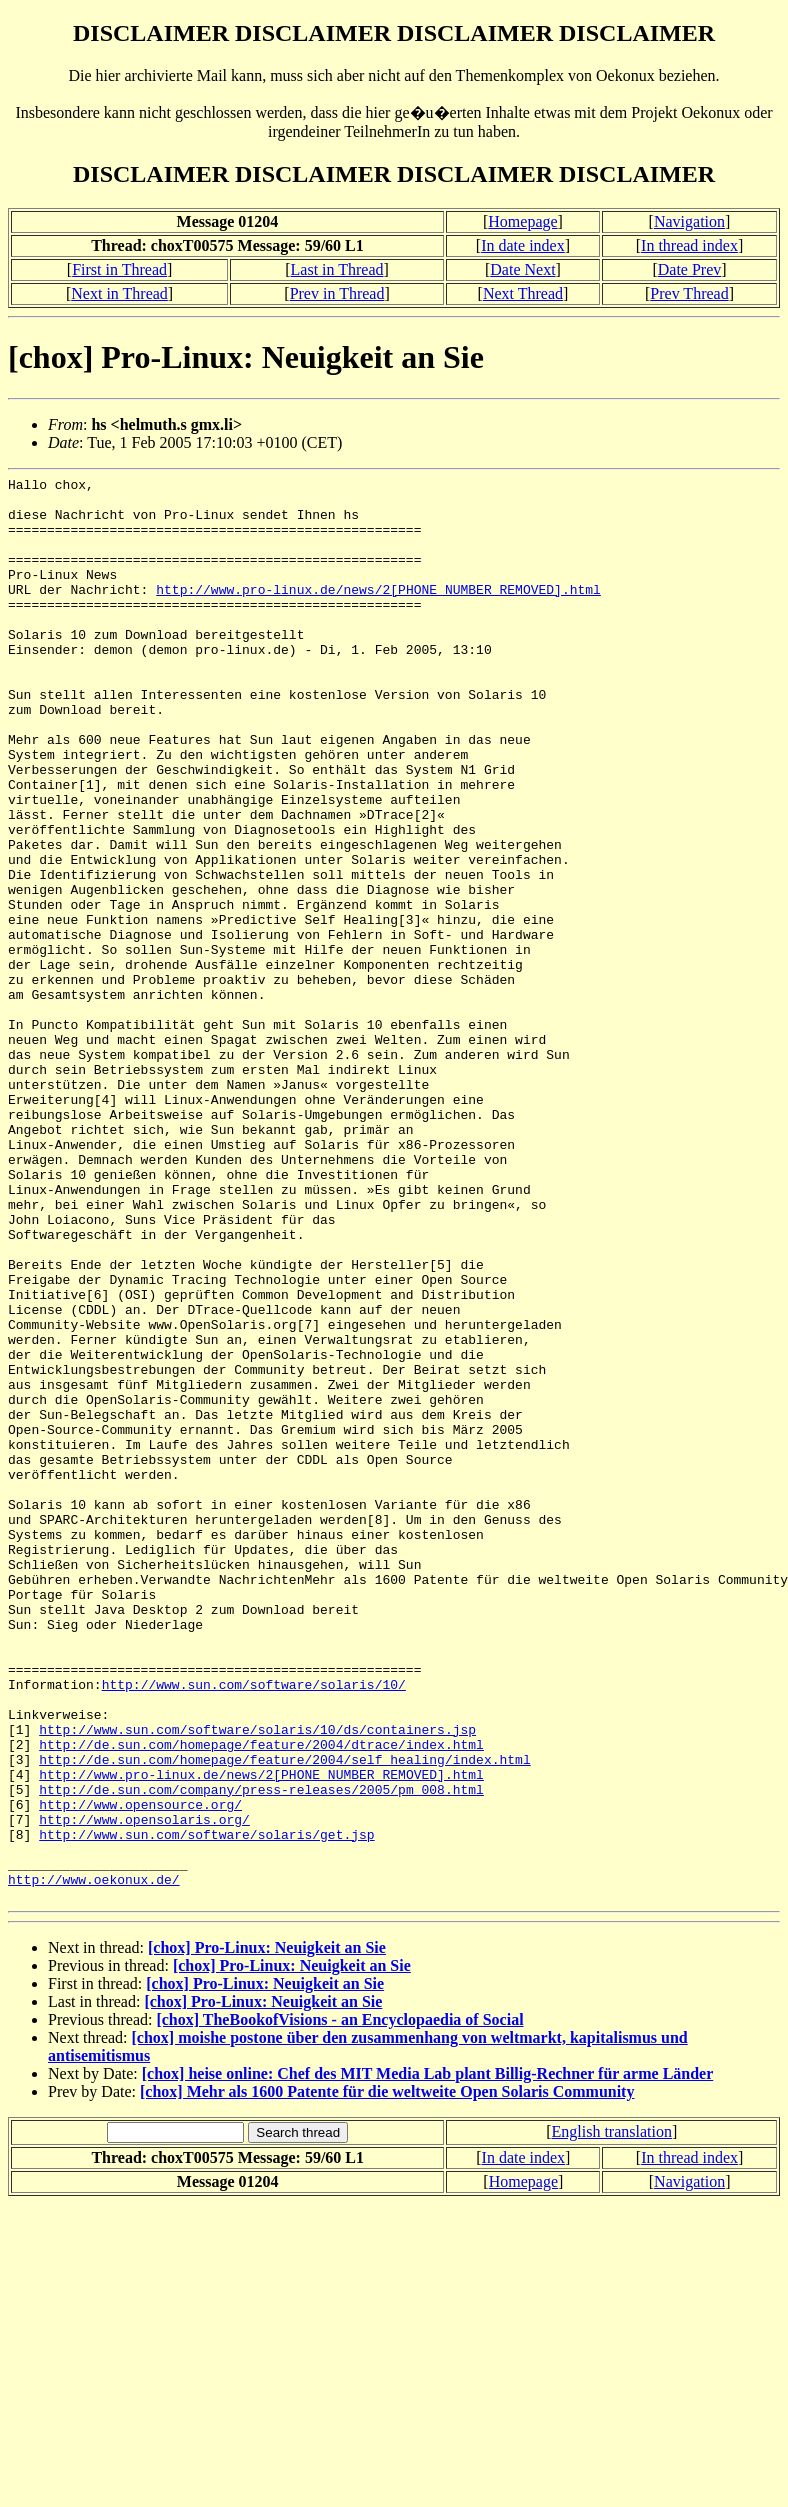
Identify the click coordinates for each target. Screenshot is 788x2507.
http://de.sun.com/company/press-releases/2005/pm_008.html (261, 2053)
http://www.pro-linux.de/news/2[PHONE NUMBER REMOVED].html (378, 613)
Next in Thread (119, 293)
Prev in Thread (337, 293)
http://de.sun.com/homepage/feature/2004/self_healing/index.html (284, 2017)
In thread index (689, 245)
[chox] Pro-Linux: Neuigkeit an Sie (267, 2232)
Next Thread (523, 293)
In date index (523, 245)
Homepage (522, 221)
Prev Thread (689, 293)
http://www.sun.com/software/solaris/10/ (254, 1927)
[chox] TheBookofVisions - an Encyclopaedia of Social (339, 2304)
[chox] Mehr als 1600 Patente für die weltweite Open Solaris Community (387, 2376)
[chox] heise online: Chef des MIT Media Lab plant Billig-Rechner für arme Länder (428, 2358)
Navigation (689, 221)
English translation (611, 2416)
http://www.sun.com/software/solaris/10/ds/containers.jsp (257, 1981)
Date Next (522, 269)
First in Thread (119, 269)
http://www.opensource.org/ (140, 2071)
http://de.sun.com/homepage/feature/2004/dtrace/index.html (261, 1999)
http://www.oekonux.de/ (94, 2161)
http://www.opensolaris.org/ (144, 2089)
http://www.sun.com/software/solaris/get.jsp (206, 2107)
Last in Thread (337, 269)
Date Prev (690, 269)
